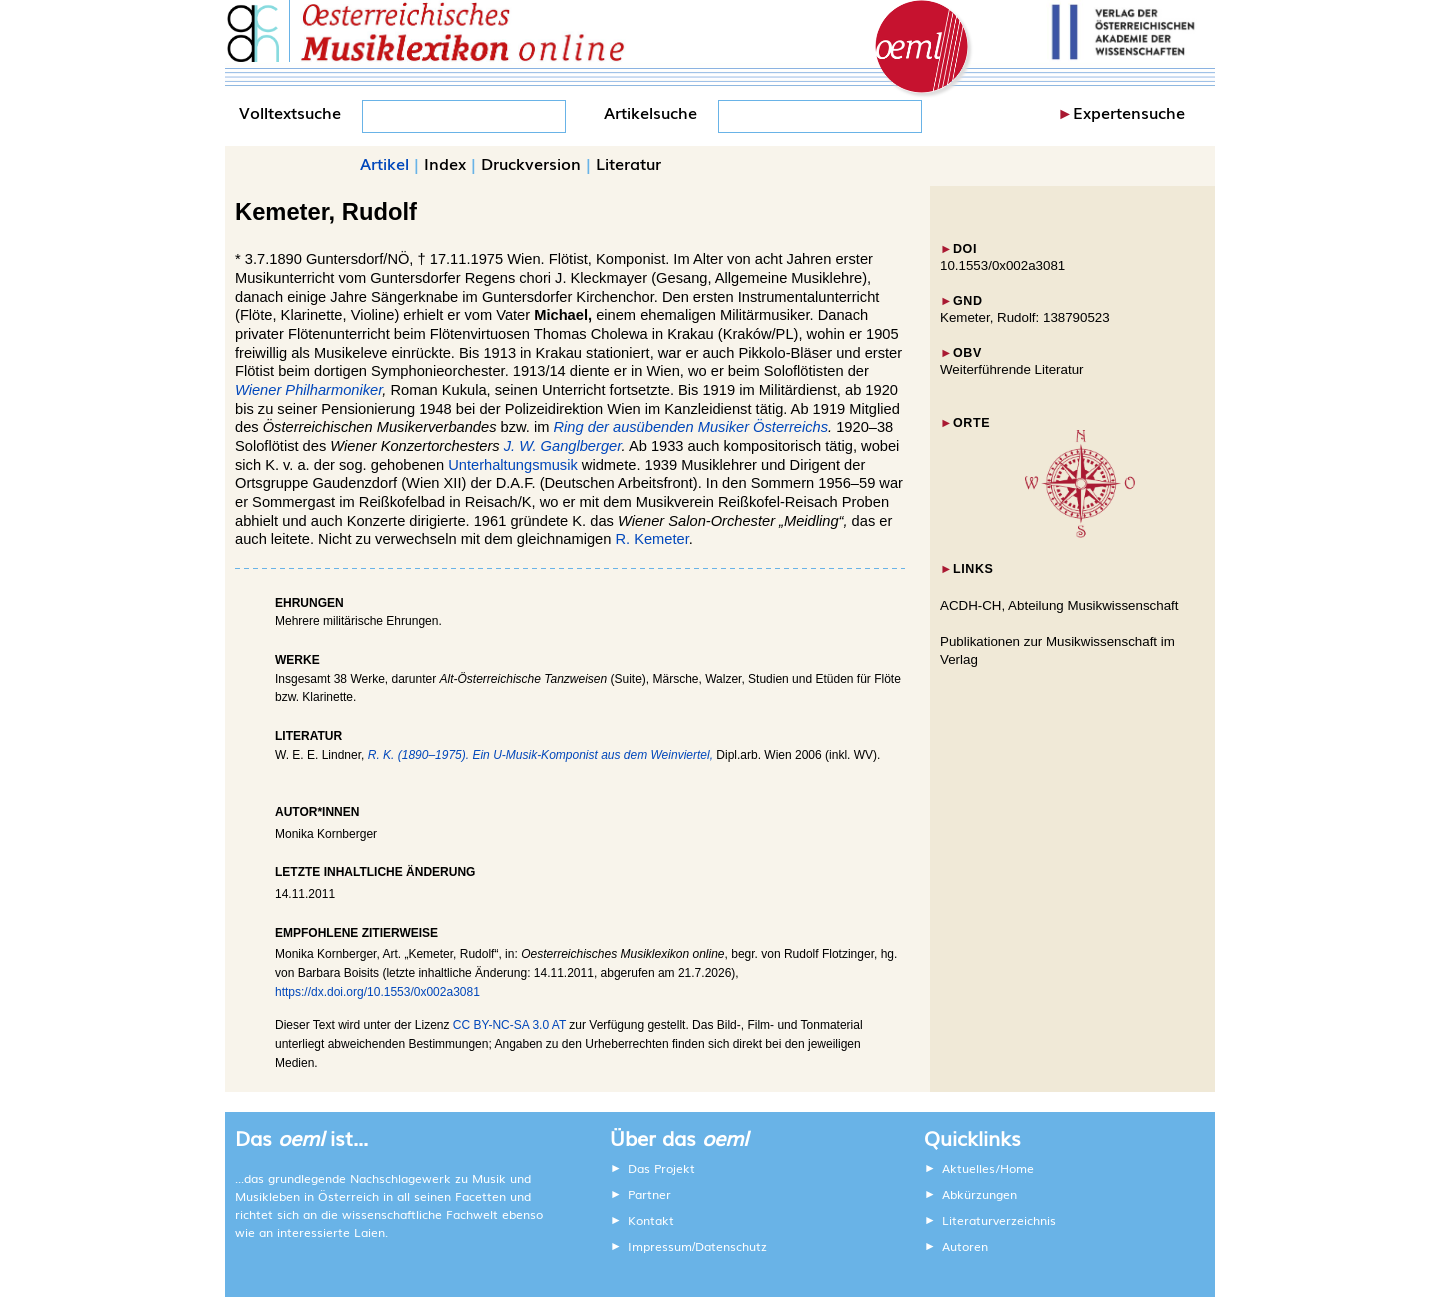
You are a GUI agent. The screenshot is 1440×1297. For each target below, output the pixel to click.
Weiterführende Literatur (1011, 369)
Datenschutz (731, 1246)
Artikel (384, 163)
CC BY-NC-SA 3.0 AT (509, 1025)
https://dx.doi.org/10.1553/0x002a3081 (377, 992)
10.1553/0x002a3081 (1002, 265)
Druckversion (531, 163)
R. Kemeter (651, 539)
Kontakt (651, 1220)
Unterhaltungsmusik (513, 465)
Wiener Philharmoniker (308, 390)
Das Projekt (661, 1168)
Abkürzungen (979, 1194)
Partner (649, 1194)
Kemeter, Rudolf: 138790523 (1025, 317)
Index (445, 163)
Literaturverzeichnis (999, 1220)
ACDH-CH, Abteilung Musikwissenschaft (1059, 605)
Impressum (660, 1246)
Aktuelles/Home (988, 1168)
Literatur (628, 163)
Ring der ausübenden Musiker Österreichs (691, 427)
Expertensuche (1129, 112)
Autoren (965, 1246)
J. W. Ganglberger (563, 446)
